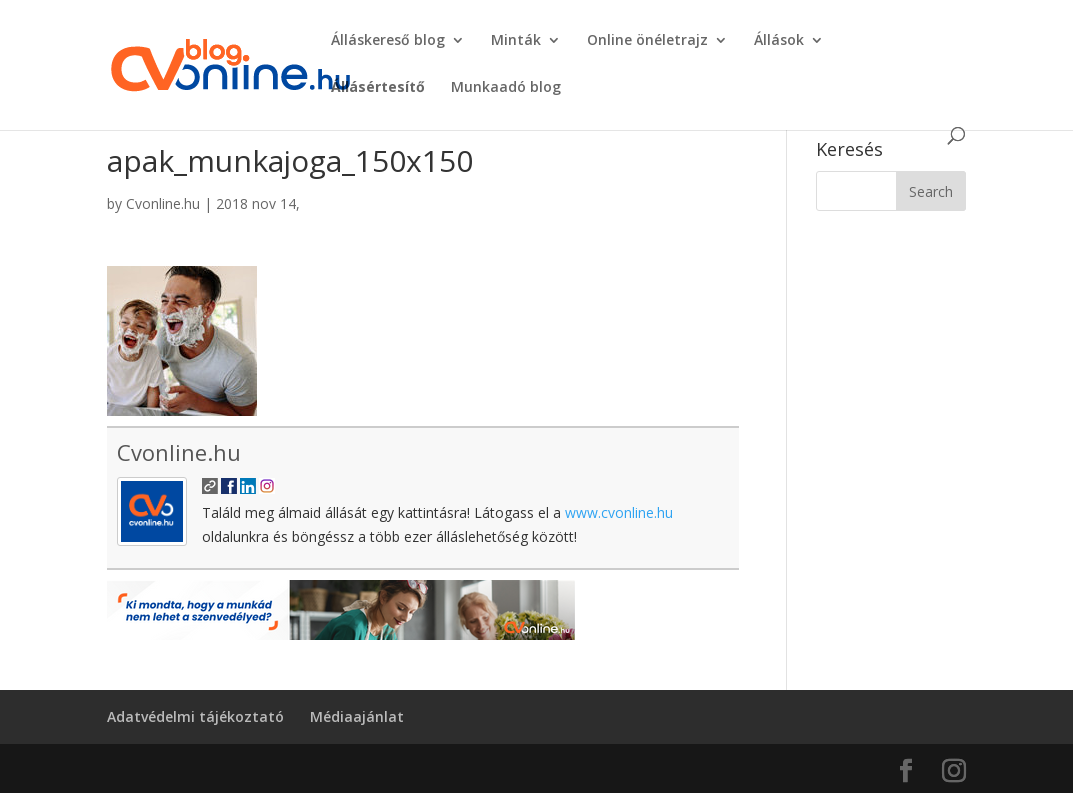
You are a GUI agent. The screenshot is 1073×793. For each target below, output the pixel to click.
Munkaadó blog (506, 88)
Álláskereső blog (388, 41)
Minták (516, 41)
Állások (779, 41)
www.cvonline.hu (619, 512)
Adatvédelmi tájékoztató (195, 716)
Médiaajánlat (357, 716)
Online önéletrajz (647, 41)
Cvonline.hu (163, 203)
